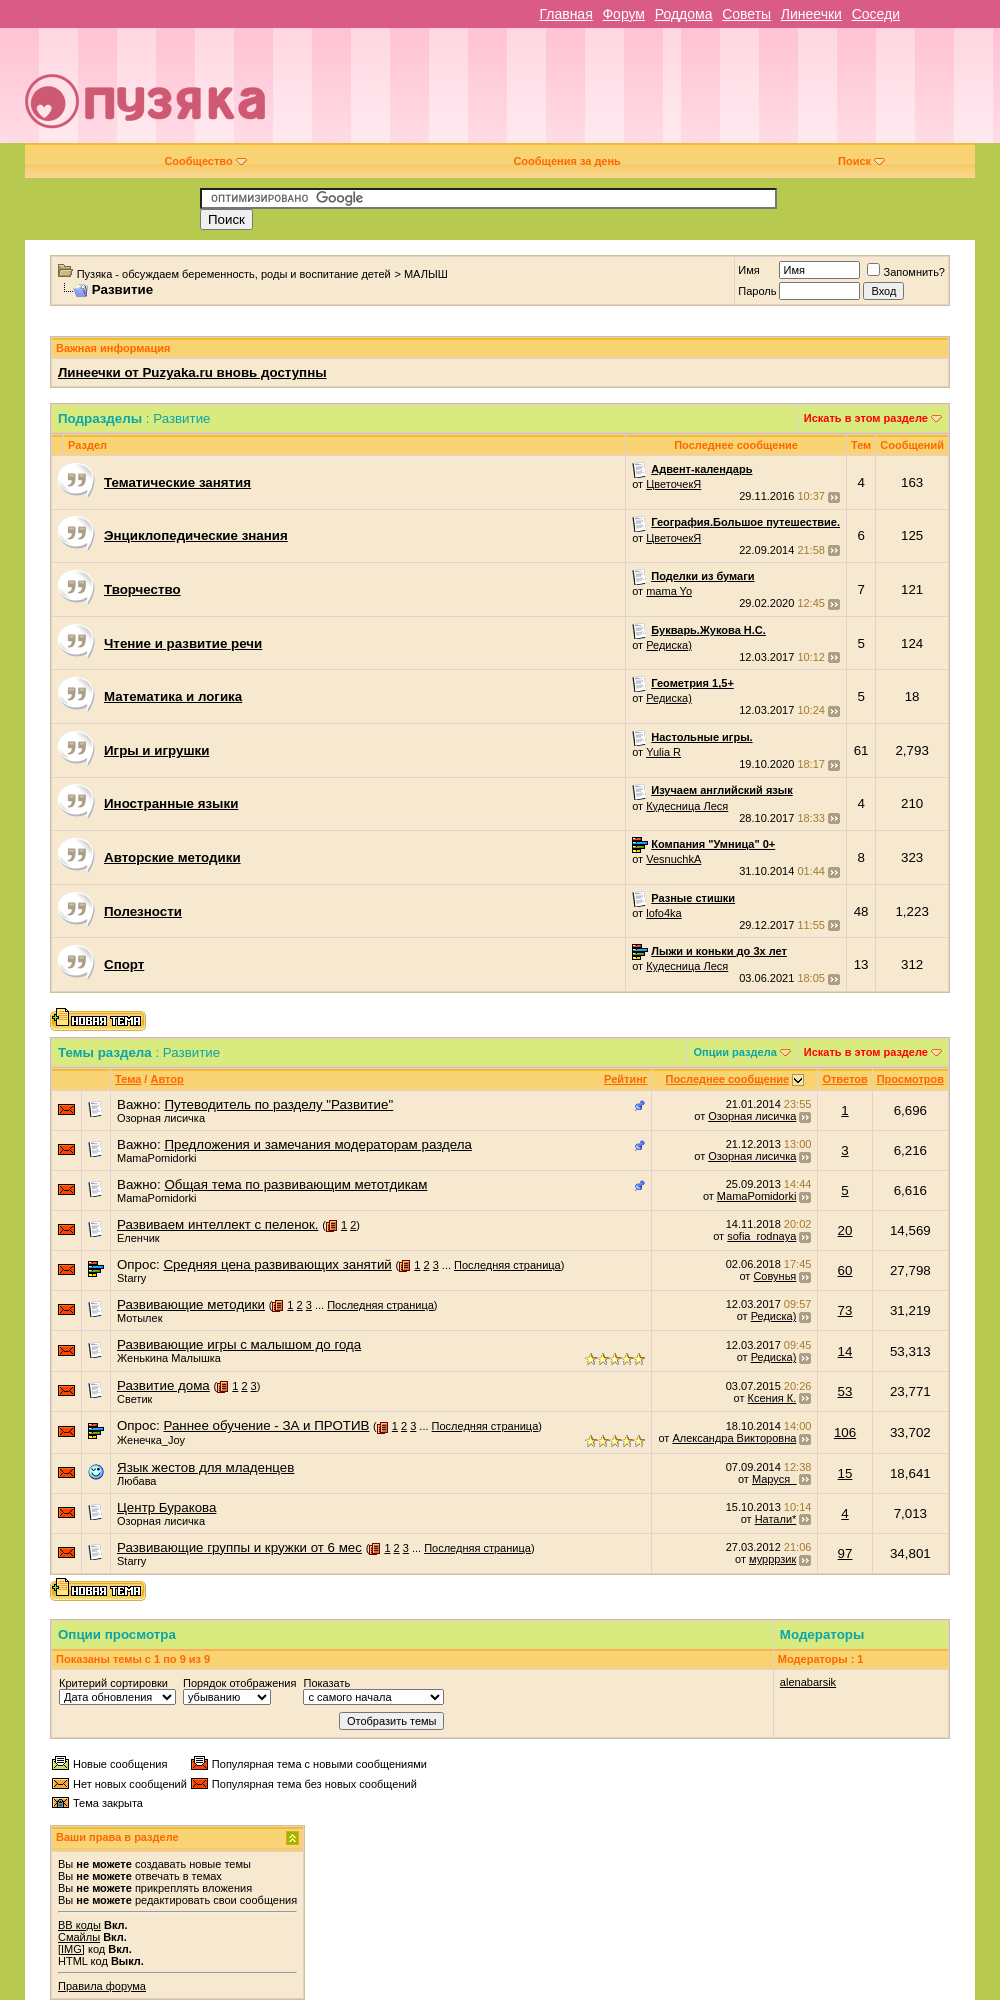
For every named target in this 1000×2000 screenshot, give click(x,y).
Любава (136, 1481)
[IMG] (71, 1949)
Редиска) (669, 645)
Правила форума (102, 1986)
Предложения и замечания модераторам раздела (318, 1144)
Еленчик (138, 1238)
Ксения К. (772, 1398)
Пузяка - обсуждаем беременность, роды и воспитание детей (234, 274)
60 (845, 1270)
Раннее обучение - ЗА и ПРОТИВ (266, 1425)
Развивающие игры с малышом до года (239, 1344)
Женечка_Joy (151, 1440)
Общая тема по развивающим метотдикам (295, 1184)
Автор (166, 1079)
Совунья (774, 1276)
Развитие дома (163, 1385)
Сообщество (205, 161)
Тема (128, 1079)
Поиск (861, 161)
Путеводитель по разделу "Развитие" (278, 1104)
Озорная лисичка (161, 1118)
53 (845, 1391)
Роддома (684, 14)
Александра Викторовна (734, 1438)
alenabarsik (808, 1682)
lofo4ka (663, 913)
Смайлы (79, 1937)
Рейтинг (625, 1079)
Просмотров (910, 1079)
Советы (746, 14)
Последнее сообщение (727, 1079)
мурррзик (772, 1559)
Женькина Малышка (169, 1358)
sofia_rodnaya (761, 1236)
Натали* (776, 1519)
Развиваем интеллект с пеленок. (218, 1224)
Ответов (844, 1079)
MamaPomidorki (156, 1158)
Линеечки (811, 14)
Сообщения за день (566, 161)
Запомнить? (906, 272)
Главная (565, 14)
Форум (623, 14)
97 (845, 1553)
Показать (326, 1683)
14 (845, 1351)
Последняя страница (507, 1265)
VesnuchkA (673, 859)
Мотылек (139, 1318)
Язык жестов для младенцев (205, 1467)
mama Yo (669, 591)
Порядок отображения (239, 1683)
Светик (134, 1399)
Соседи (876, 14)
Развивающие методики (191, 1304)
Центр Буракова (166, 1507)
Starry (131, 1278)
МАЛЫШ (426, 274)
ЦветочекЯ (673, 484)
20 (845, 1230)
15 (845, 1473)
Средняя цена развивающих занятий (277, 1264)
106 (845, 1432)
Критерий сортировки (113, 1683)
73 (845, 1310)
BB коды (79, 1925)
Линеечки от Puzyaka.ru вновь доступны (192, 372)
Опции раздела (735, 1052)
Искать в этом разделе (866, 418)
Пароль (757, 291)
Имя (748, 270)
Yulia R (663, 752)
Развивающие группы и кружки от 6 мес (239, 1547)
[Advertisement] (645, 93)
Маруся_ (774, 1479)
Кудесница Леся (687, 806)
